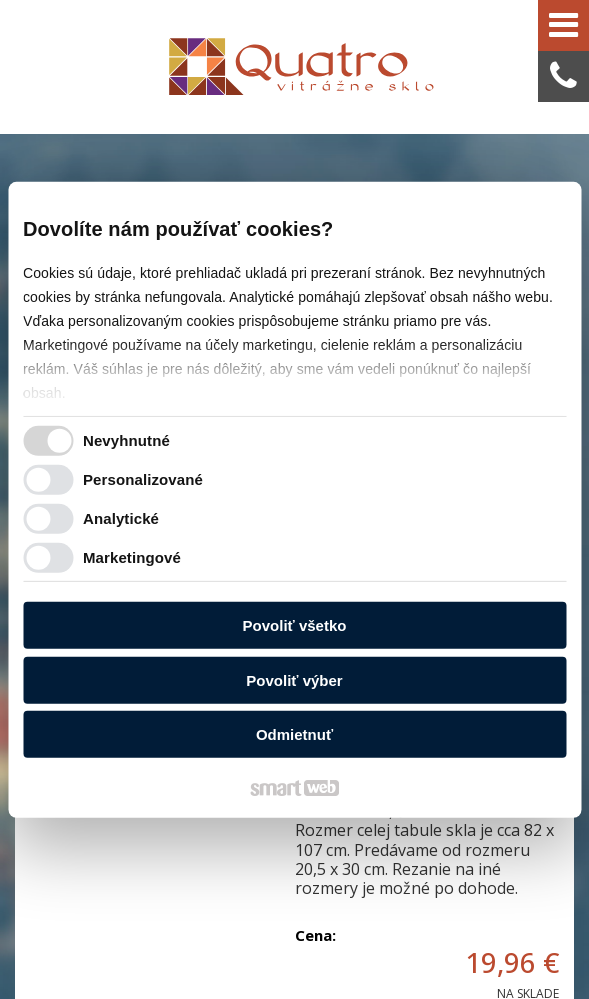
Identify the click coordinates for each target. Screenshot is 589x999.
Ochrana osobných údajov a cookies (241, 950)
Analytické (121, 518)
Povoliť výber (294, 680)
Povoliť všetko (295, 625)
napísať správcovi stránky (411, 931)
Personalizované (143, 479)
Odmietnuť (294, 734)
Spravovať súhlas (398, 950)
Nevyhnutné (126, 440)
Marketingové (132, 557)
